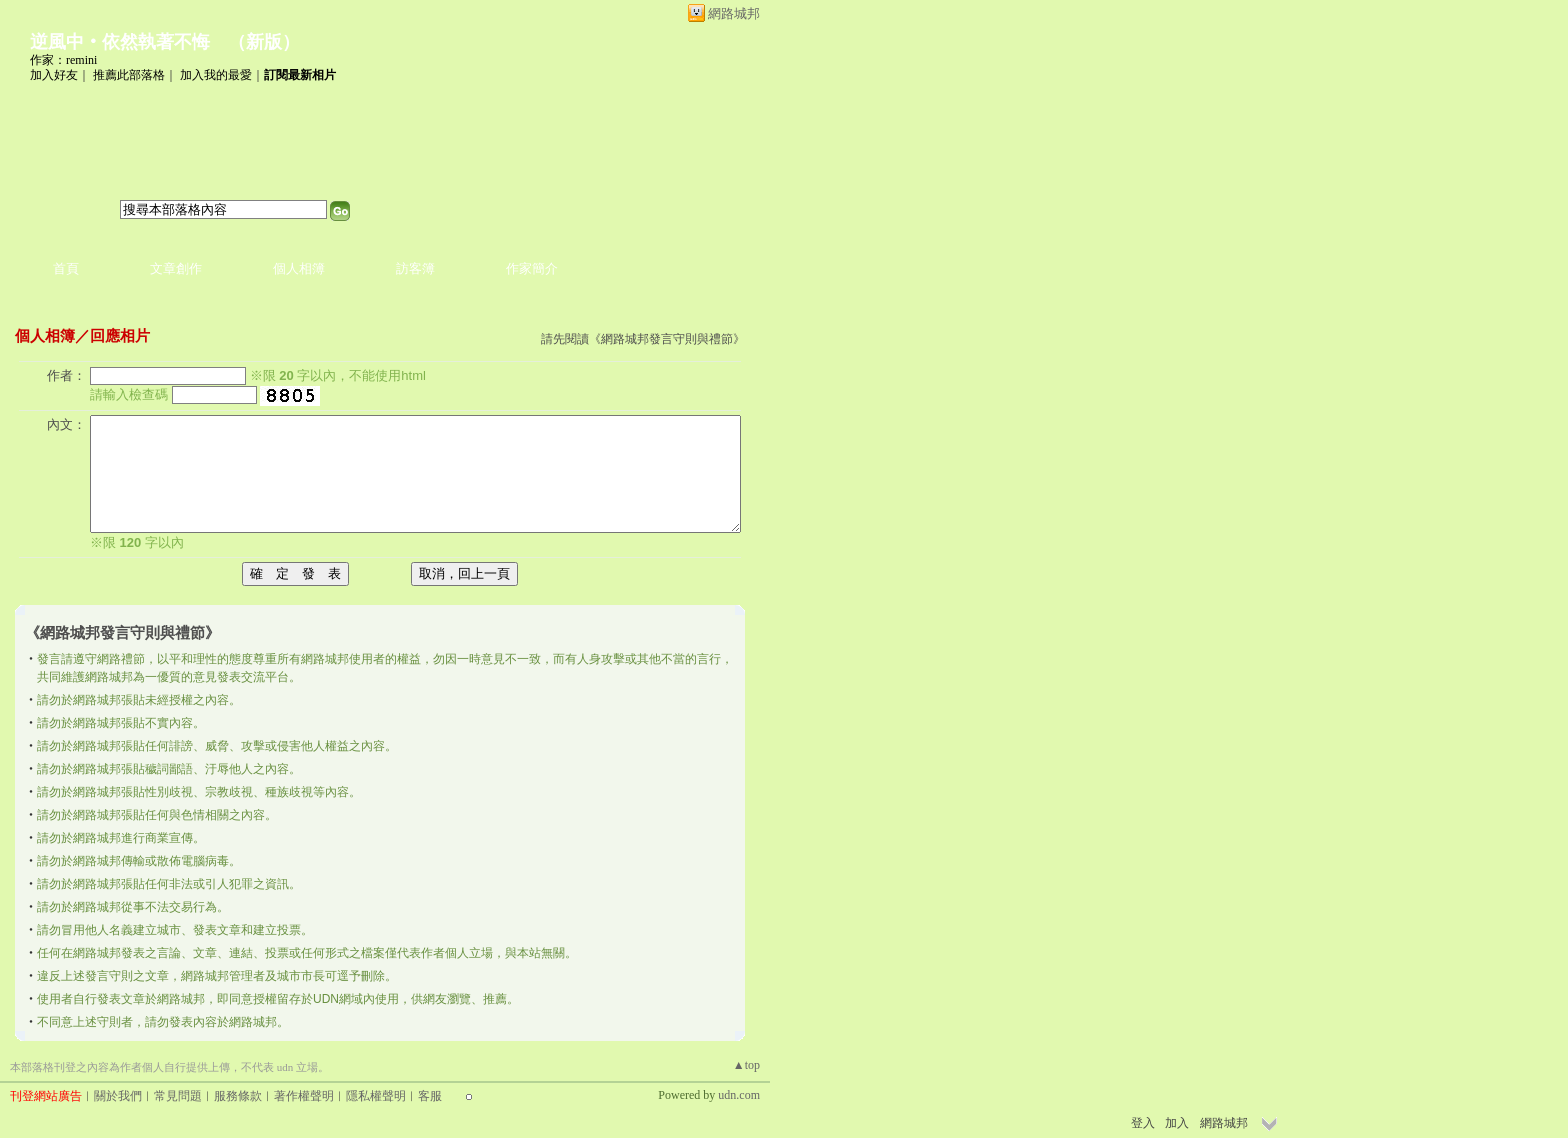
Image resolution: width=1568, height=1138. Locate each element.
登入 (1143, 1123)
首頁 (66, 268)
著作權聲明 (304, 1096)
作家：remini (63, 60)
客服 (430, 1096)
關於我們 (118, 1096)
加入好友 (54, 75)
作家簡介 (532, 268)
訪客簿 (415, 268)
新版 (264, 42)
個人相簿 (299, 268)
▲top (746, 1065)
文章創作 (176, 268)
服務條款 (238, 1096)
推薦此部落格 (129, 75)
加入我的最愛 (216, 75)
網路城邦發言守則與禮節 (667, 339)
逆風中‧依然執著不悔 (120, 42)
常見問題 (178, 1096)
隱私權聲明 (376, 1096)
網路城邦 (734, 13)
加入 (1177, 1123)
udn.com (739, 1095)
